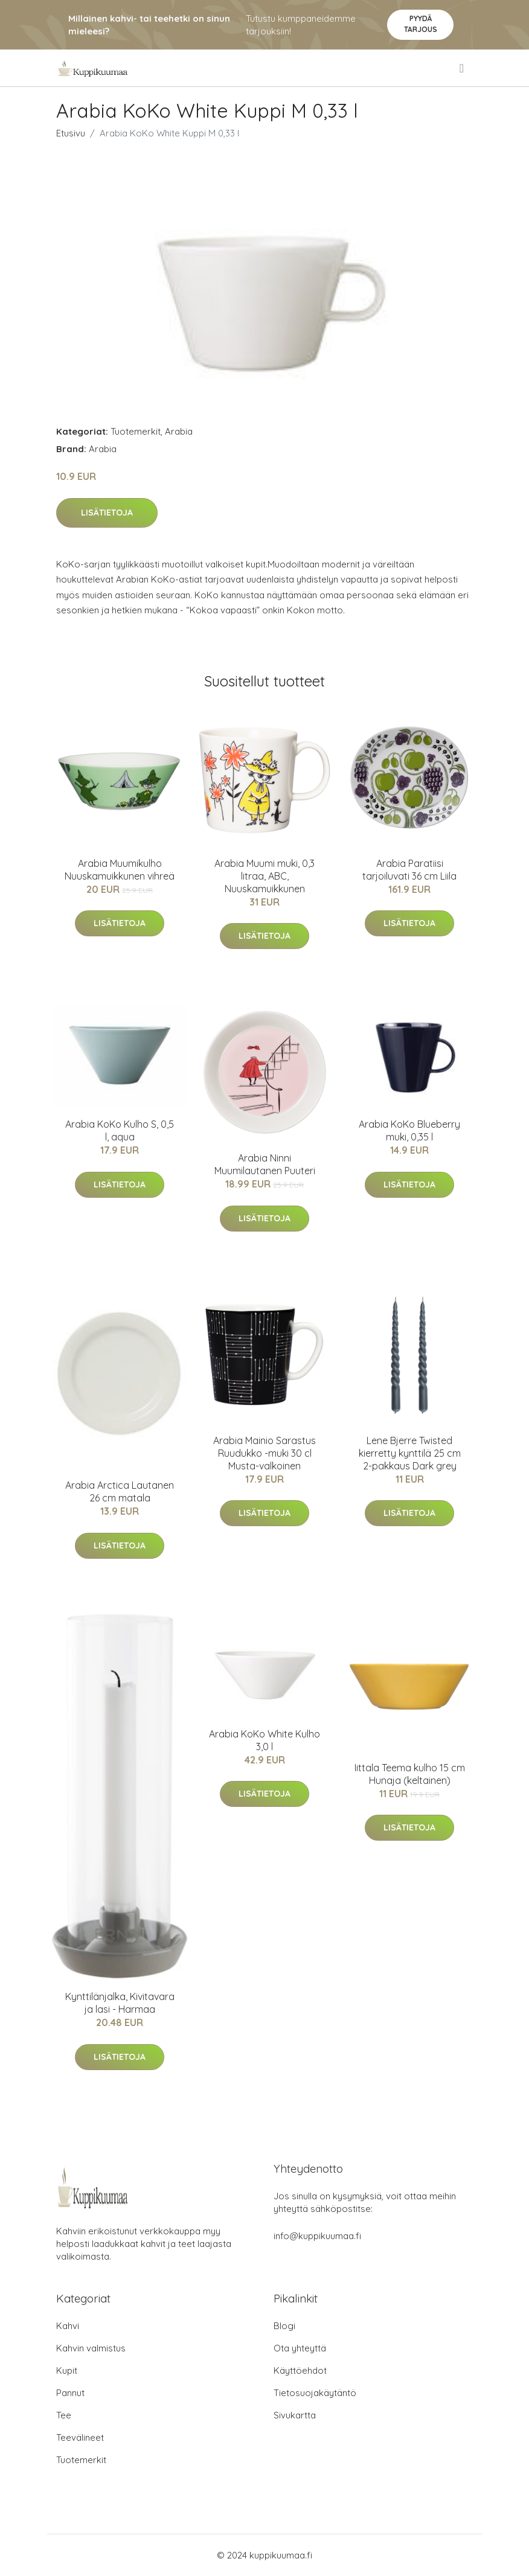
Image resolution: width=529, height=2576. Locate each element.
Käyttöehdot (300, 2370)
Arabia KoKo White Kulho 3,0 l (264, 1740)
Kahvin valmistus (91, 2348)
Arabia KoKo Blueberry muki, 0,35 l (409, 1130)
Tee (63, 2415)
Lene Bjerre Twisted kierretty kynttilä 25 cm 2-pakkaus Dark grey (410, 1453)
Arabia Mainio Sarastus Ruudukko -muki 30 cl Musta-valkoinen (264, 1453)
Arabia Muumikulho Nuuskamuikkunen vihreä (120, 869)
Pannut (70, 2393)
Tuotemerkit (136, 431)
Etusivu (70, 133)
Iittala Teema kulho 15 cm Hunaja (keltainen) (409, 1774)
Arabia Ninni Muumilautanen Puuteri (264, 1164)
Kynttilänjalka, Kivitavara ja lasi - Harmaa (120, 2002)
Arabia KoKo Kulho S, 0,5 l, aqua (119, 1130)
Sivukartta (295, 2415)
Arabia (179, 431)
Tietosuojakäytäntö (315, 2393)
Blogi (284, 2326)
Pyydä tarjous (420, 24)
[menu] (462, 68)
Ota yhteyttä (300, 2348)
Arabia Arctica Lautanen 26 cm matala (119, 1491)
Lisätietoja (107, 512)
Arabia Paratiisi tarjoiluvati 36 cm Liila (409, 869)
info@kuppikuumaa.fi (317, 2236)
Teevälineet (80, 2437)
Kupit (66, 2370)
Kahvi (67, 2326)
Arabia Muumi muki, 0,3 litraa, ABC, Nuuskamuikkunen (264, 876)
